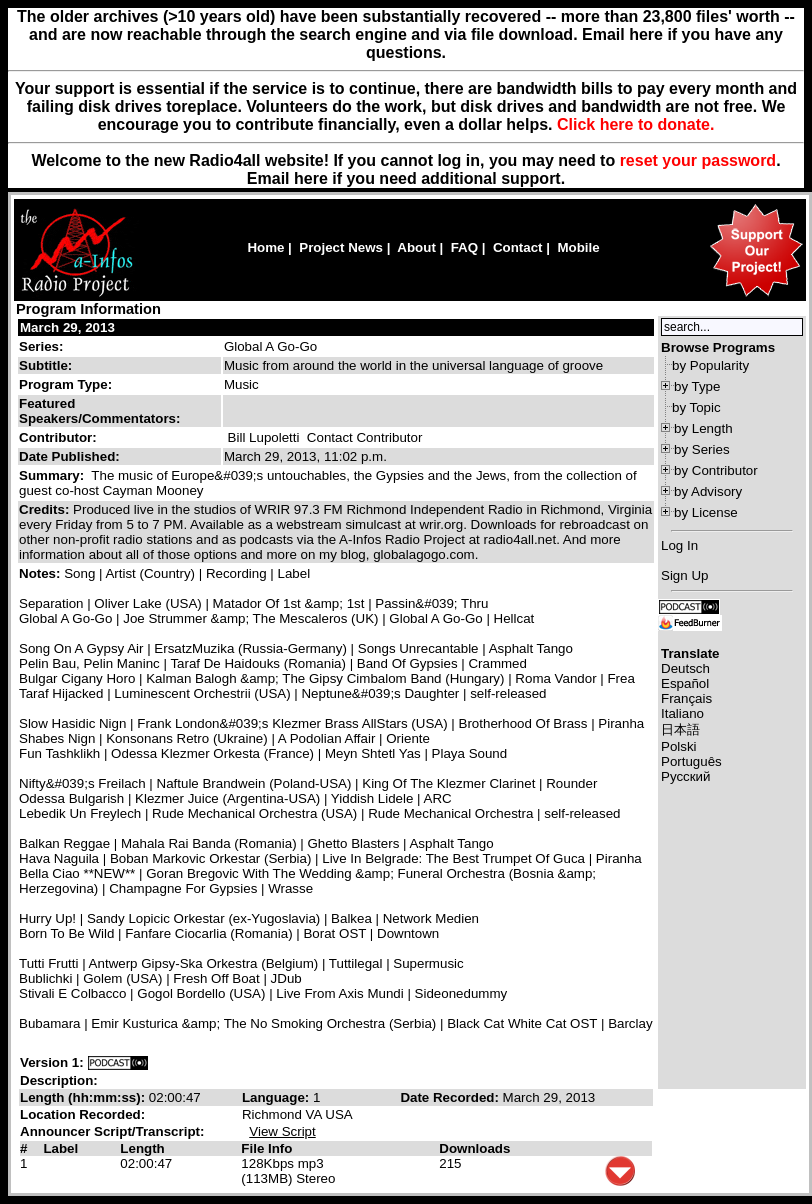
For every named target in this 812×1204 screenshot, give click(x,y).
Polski (679, 746)
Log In (679, 545)
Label (60, 1148)
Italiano (682, 713)
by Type (697, 386)
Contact (518, 247)
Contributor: (58, 437)
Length (142, 1148)
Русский (685, 776)
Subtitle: (45, 365)
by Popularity (710, 365)
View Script (282, 1131)
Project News (341, 247)
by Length (703, 428)
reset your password (698, 160)
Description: (59, 1080)
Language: (277, 1097)
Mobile (578, 247)
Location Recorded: (82, 1114)
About (416, 247)
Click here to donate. (635, 124)
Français (686, 698)
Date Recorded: (451, 1097)
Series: (41, 346)
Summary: (53, 475)
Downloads (474, 1148)
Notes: (41, 573)
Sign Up (684, 575)
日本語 (680, 729)
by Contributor (716, 470)
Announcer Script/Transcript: (112, 1131)
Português (691, 761)
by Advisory (708, 491)
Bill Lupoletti (264, 437)
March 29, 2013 (67, 327)
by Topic (696, 407)
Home (265, 247)
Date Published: (69, 456)
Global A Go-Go (270, 346)
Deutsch (685, 668)
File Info (266, 1148)
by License (706, 512)
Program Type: (65, 384)
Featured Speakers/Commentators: (99, 411)
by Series (702, 449)
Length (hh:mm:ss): (84, 1097)
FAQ (464, 247)
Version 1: (52, 1062)
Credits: (46, 509)
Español (685, 683)
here (311, 178)
